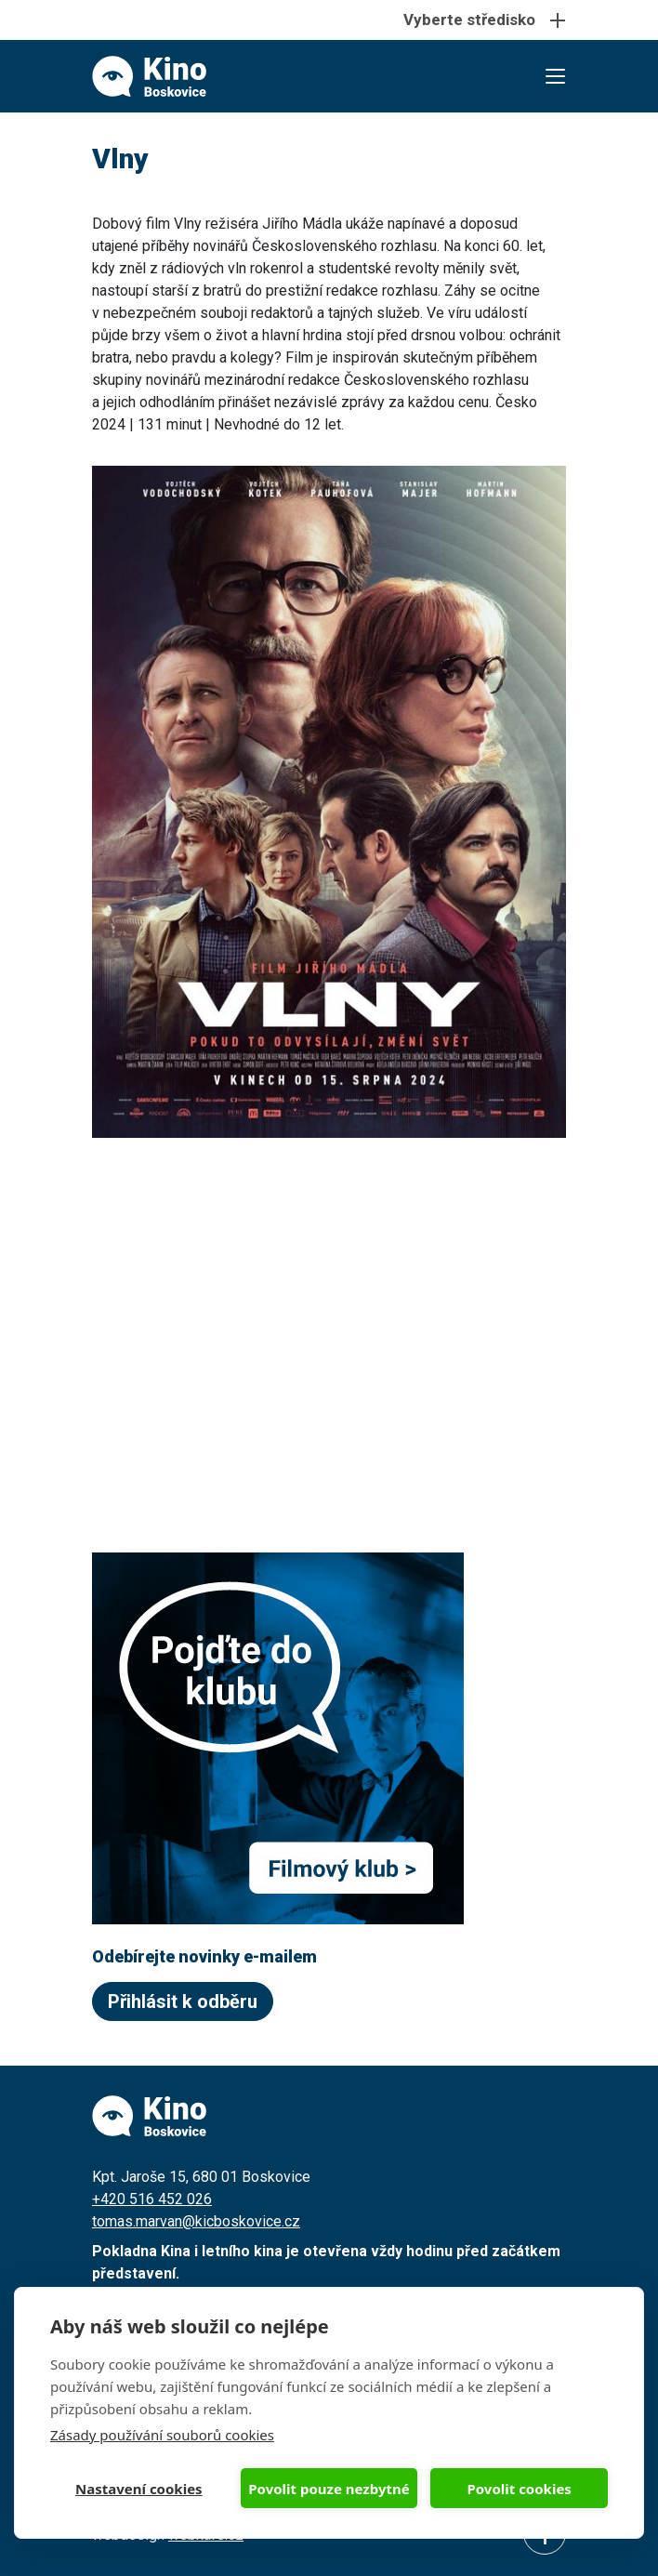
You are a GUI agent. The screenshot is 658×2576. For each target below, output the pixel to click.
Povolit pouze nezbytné (328, 2488)
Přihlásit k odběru (182, 2001)
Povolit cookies (519, 2488)
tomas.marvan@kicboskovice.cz (196, 2221)
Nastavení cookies (139, 2488)
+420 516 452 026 (152, 2199)
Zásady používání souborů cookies (162, 2434)
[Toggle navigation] (329, 20)
